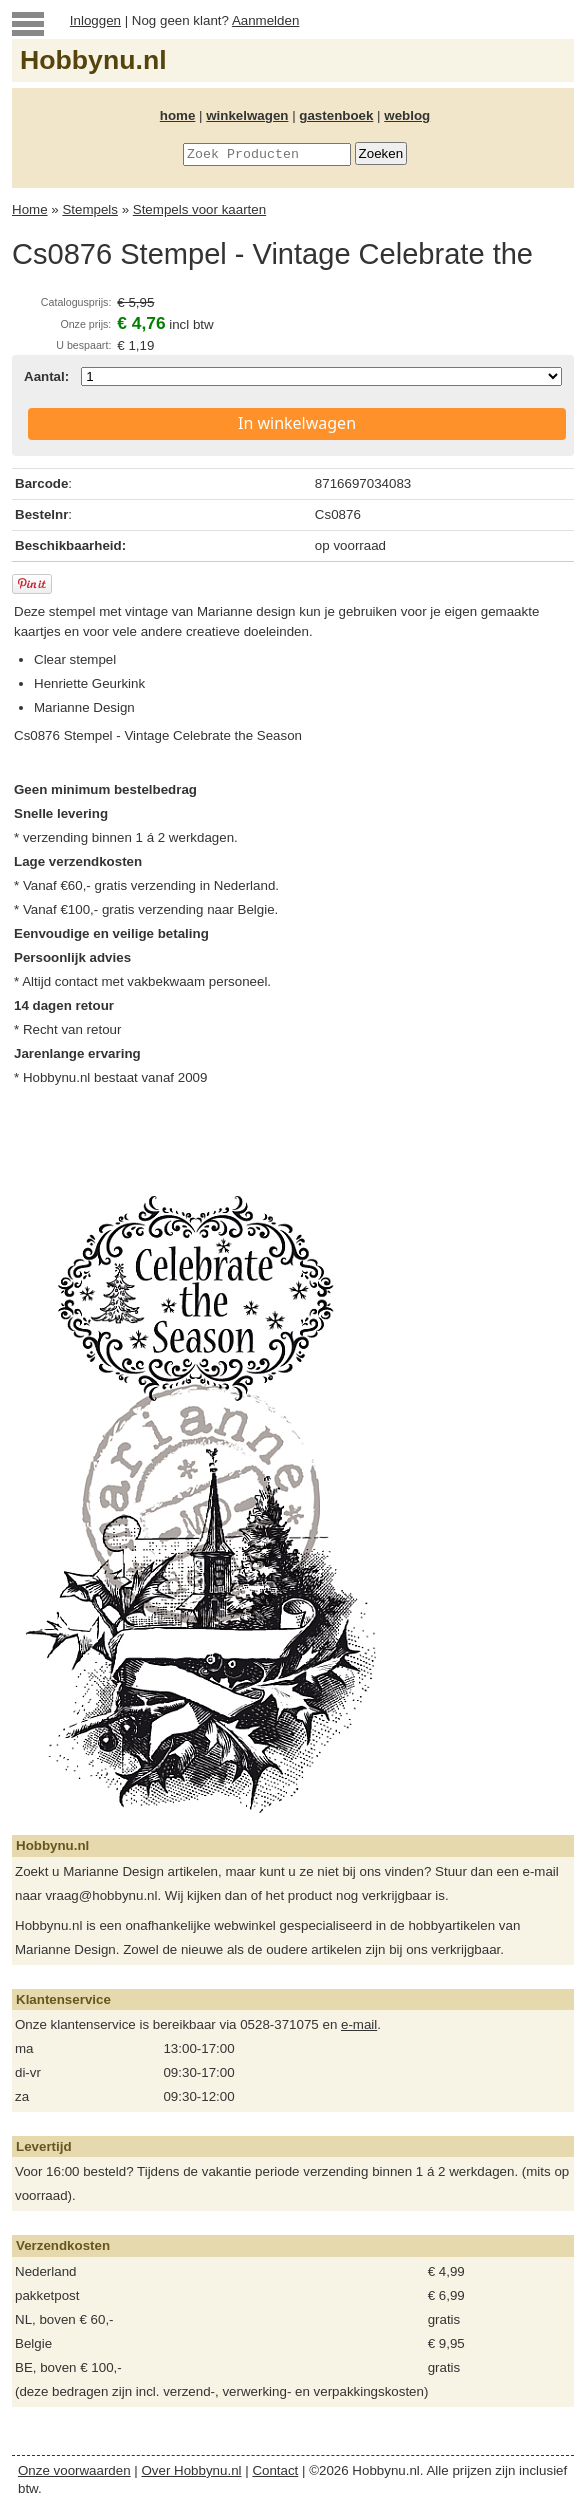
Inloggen (95, 20)
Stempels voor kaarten (199, 209)
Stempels (90, 209)
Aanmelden (265, 20)
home (178, 115)
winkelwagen (247, 115)
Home (30, 209)
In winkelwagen (297, 423)
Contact (275, 2470)
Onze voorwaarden (74, 2470)
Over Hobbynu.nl (192, 2470)
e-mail (359, 2024)
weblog (407, 115)
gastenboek (336, 115)
